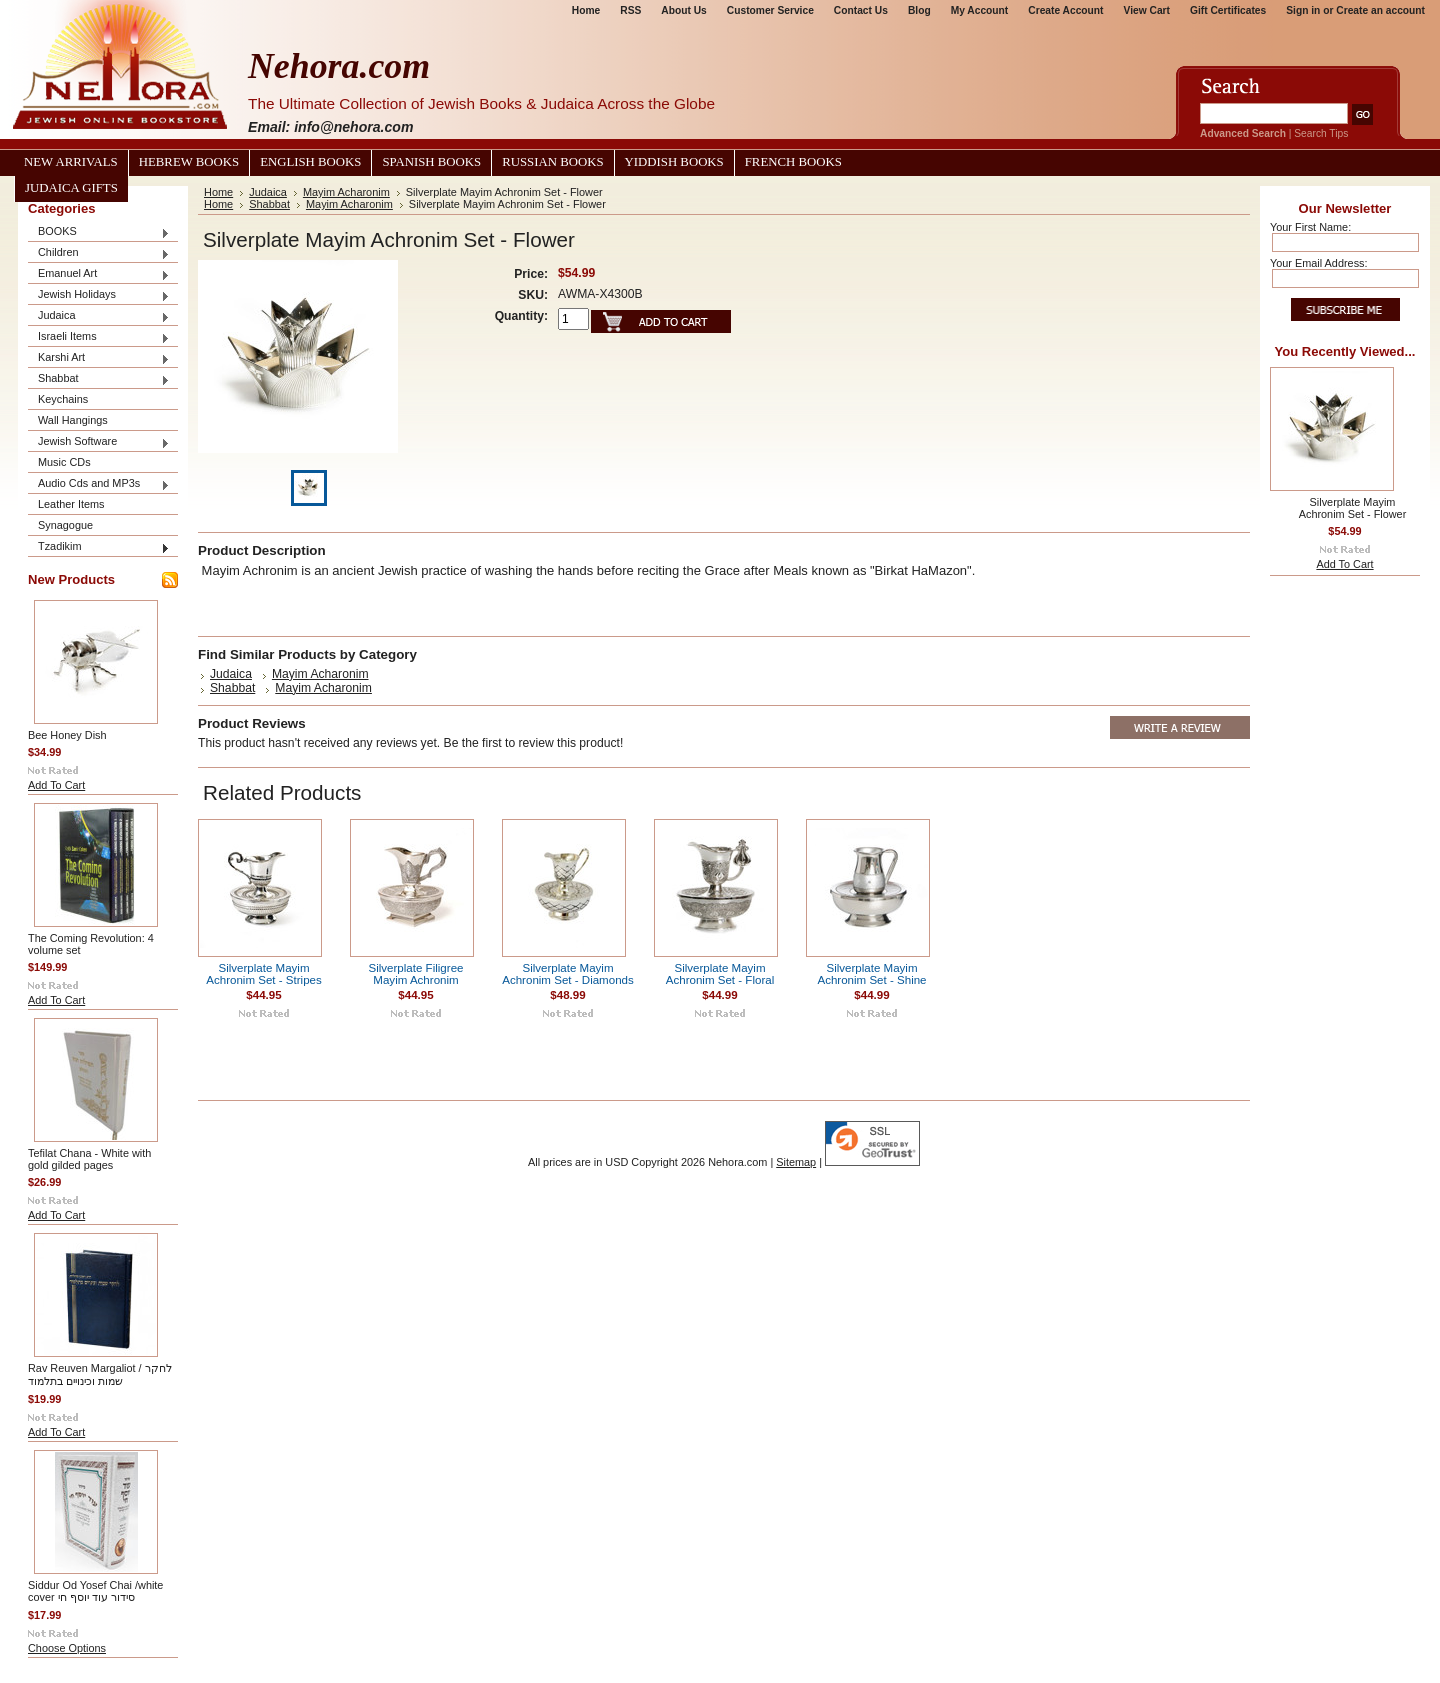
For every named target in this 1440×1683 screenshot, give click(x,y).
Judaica (99, 316)
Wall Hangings (73, 420)
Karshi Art (99, 358)
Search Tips (1321, 133)
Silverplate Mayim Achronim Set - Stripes (264, 974)
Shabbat (99, 379)
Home (586, 10)
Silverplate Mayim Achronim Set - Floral (720, 974)
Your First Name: (1310, 227)
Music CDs (64, 462)
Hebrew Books (189, 162)
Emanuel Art (99, 274)
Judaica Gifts (71, 188)
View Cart (1147, 10)
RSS (630, 10)
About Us (683, 10)
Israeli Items (99, 337)
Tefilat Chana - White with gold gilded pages (89, 1159)
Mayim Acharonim (346, 192)
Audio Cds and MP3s (99, 484)
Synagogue (65, 525)
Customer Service (770, 10)
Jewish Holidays (99, 295)
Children (99, 253)
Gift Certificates (1228, 10)
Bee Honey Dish (67, 735)
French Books (793, 162)
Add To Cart (56, 785)
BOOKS (99, 232)
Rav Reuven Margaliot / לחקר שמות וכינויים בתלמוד (100, 1374)
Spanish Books (431, 162)
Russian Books (552, 162)
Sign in (1303, 10)
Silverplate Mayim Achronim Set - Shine (871, 974)
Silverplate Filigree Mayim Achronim (416, 974)
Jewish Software (99, 442)
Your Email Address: (1319, 263)
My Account (980, 10)
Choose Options (67, 1648)
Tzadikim (99, 547)
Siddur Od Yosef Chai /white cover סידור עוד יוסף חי (95, 1591)
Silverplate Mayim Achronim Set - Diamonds (568, 974)
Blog (919, 10)
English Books (310, 162)
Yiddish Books (674, 162)
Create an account (1380, 10)
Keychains (63, 399)
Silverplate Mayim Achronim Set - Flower (1353, 508)
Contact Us (861, 10)
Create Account (1065, 10)
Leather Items (71, 504)
